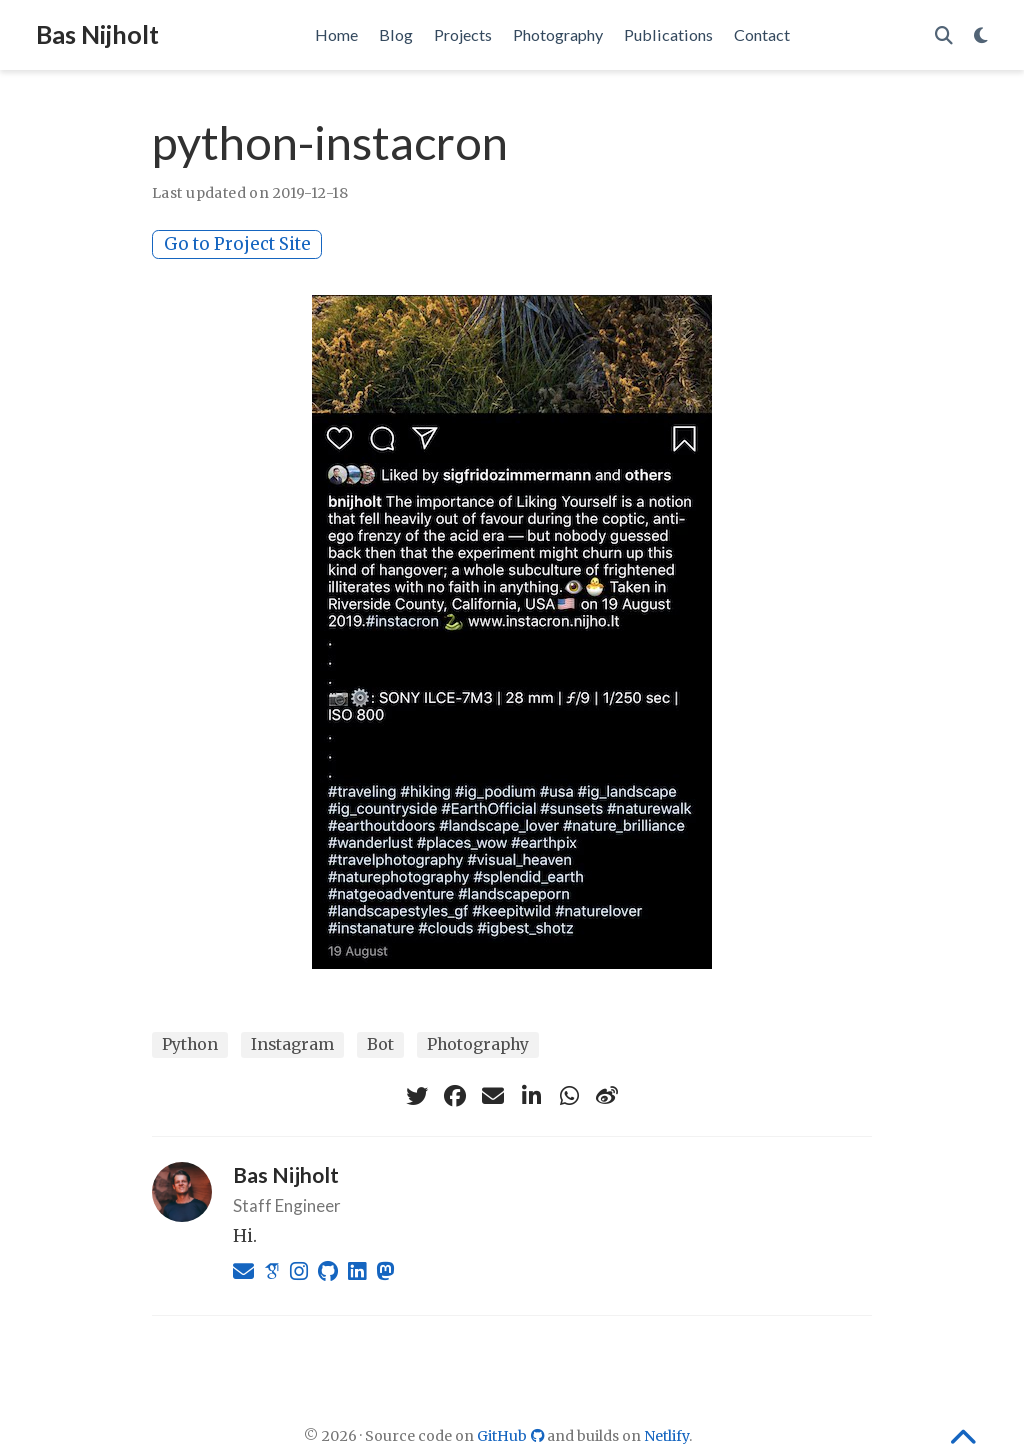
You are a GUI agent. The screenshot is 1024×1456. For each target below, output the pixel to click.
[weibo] (607, 1096)
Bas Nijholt (97, 34)
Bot (380, 1044)
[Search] (944, 35)
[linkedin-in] (531, 1096)
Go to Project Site (237, 244)
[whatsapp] (569, 1096)
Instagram (292, 1044)
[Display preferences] (981, 35)
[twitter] (417, 1096)
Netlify (666, 1436)
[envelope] (493, 1096)
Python (190, 1044)
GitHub (512, 1436)
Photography (478, 1044)
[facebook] (455, 1096)
